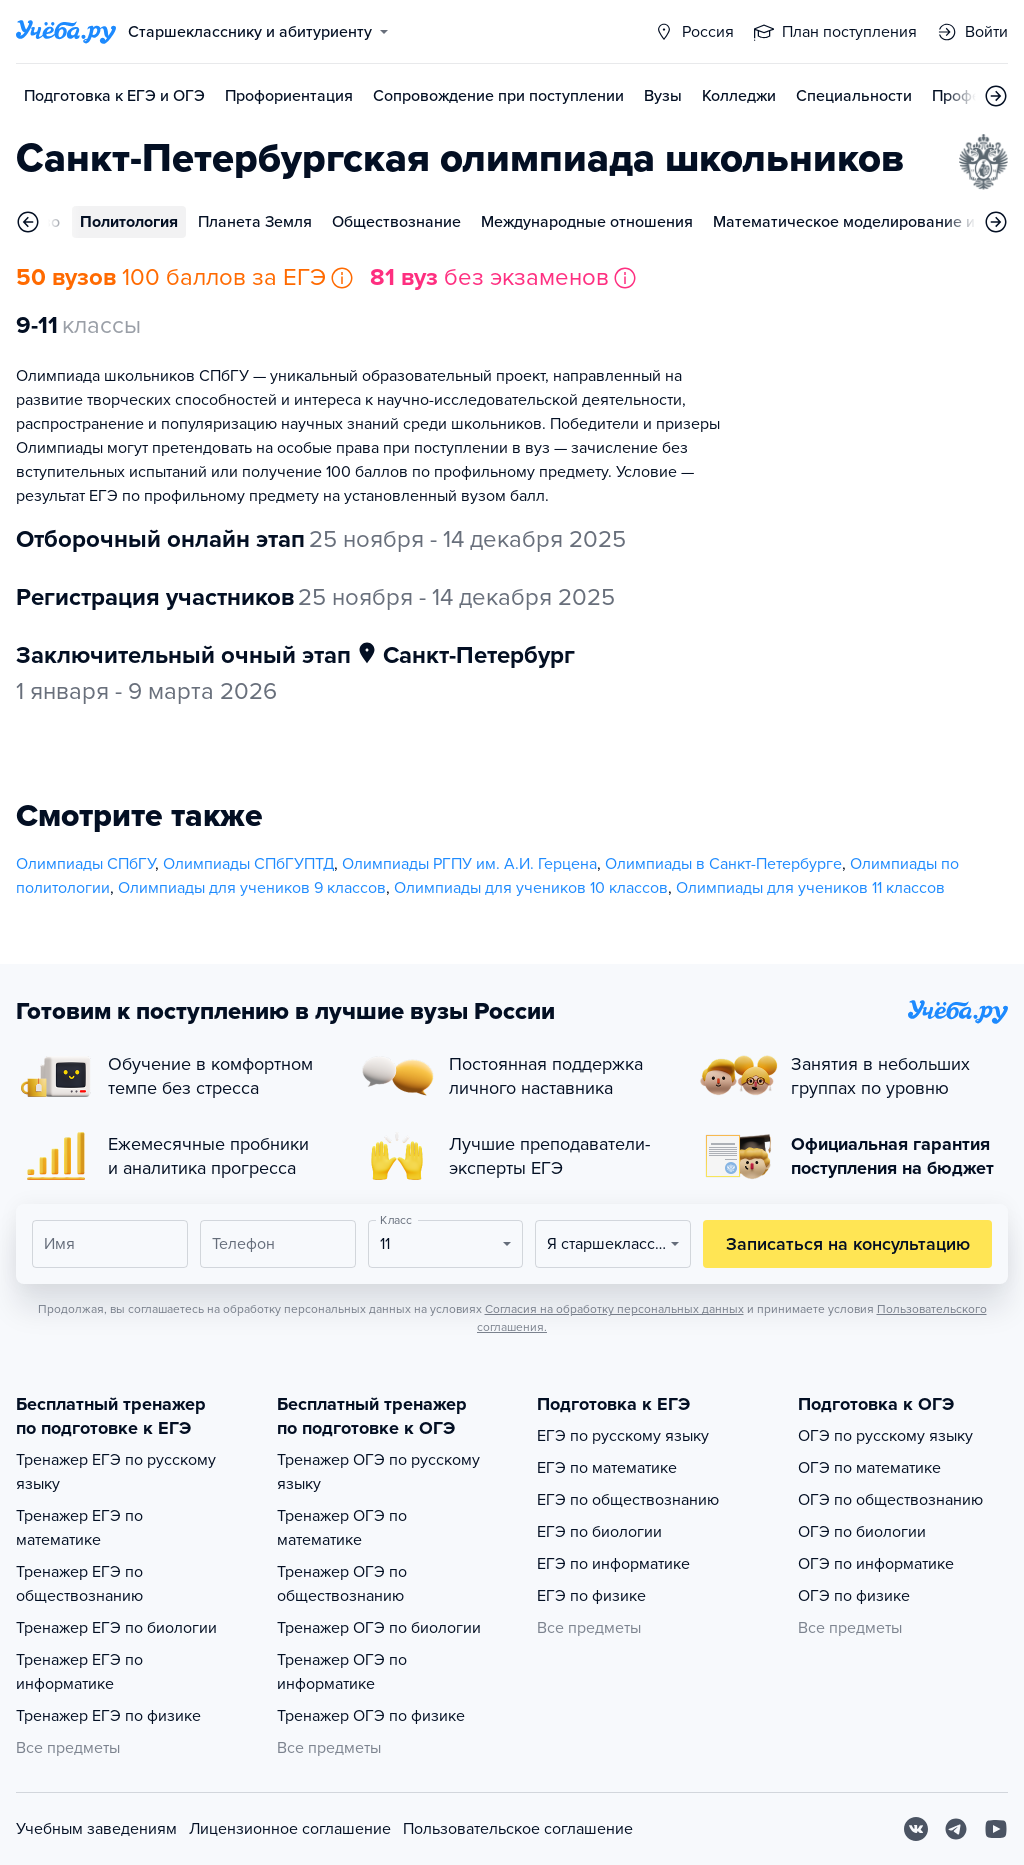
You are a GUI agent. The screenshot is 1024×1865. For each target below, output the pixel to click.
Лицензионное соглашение (290, 1829)
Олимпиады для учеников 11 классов (810, 888)
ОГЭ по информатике (876, 1564)
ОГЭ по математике (869, 1468)
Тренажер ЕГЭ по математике (79, 1528)
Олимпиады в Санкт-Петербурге (723, 864)
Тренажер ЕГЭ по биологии (116, 1628)
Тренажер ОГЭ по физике (371, 1716)
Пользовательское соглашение (518, 1829)
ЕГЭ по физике (591, 1596)
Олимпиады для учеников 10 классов (531, 888)
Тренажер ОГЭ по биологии (379, 1628)
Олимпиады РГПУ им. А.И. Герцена (469, 864)
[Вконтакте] (916, 1829)
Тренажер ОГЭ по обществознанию (342, 1584)
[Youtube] (996, 1829)
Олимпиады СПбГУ (85, 864)
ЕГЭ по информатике (613, 1564)
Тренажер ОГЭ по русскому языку (378, 1472)
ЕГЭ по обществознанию (628, 1500)
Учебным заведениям (96, 1829)
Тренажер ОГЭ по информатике (342, 1672)
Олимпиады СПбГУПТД (248, 864)
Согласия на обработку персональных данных (614, 1309)
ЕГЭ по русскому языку (623, 1436)
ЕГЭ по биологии (599, 1532)
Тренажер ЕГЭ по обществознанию (79, 1584)
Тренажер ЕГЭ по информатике (79, 1672)
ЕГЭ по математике (607, 1468)
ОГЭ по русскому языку (885, 1436)
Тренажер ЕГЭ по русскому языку (116, 1472)
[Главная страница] (66, 32)
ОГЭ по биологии (862, 1532)
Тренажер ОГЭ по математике (342, 1528)
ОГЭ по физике (854, 1596)
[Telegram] (956, 1829)
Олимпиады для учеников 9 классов (252, 888)
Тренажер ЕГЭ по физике (108, 1716)
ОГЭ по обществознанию (890, 1500)
